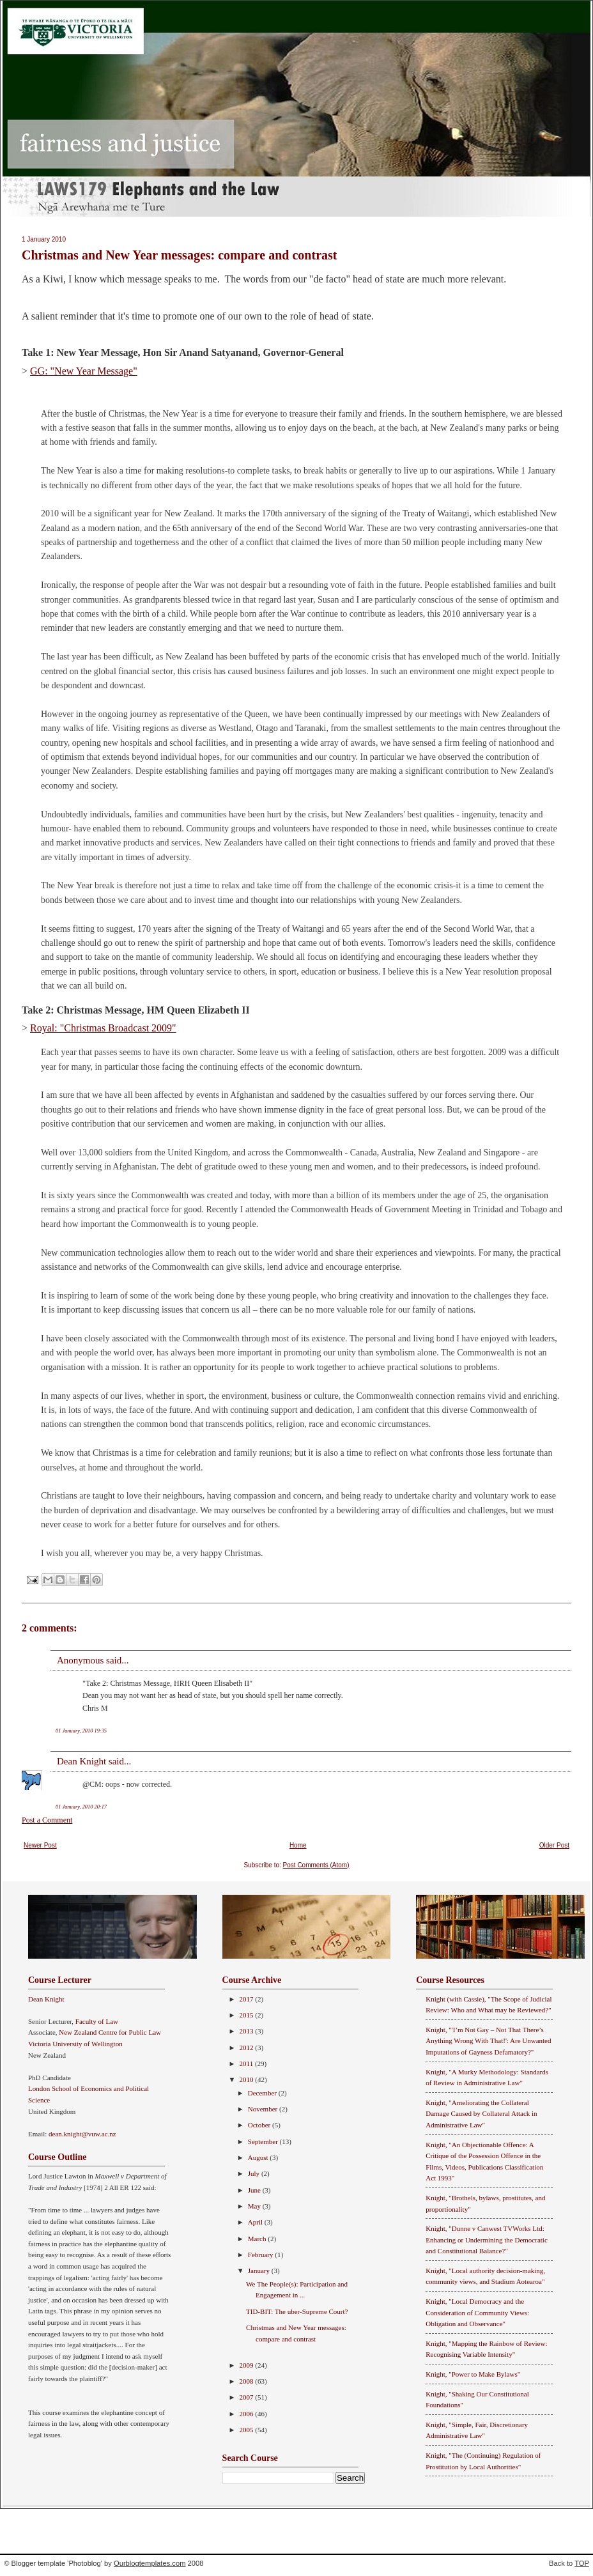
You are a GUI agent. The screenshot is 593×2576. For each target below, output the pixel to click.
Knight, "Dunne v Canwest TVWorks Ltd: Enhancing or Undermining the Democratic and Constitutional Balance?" (487, 2240)
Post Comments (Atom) (316, 1865)
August (259, 2157)
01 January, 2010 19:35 (81, 1731)
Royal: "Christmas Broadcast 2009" (103, 1027)
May (255, 2206)
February (261, 2254)
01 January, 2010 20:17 (81, 1807)
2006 (248, 2414)
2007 (248, 2397)
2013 (248, 2031)
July (254, 2173)
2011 (247, 2063)
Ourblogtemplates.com (150, 2563)
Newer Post (40, 1845)
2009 (248, 2365)
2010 (248, 2079)
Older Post (554, 1845)
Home (298, 1845)
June (255, 2190)
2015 (248, 2015)
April (256, 2222)
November (263, 2109)
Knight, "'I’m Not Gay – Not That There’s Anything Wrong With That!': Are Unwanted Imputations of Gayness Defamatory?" (488, 2041)
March (258, 2238)
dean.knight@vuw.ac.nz (82, 2134)
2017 (248, 1999)
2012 (248, 2047)
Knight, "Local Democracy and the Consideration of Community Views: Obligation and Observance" (477, 2312)
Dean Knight (81, 1761)
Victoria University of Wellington (75, 2044)
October (260, 2125)
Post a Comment (47, 1820)
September (264, 2141)
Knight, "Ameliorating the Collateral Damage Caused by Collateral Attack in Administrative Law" (481, 2114)
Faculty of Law (96, 2021)
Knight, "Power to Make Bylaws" (473, 2374)
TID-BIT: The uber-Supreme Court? (297, 2311)
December (263, 2093)
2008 (248, 2381)
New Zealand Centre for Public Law (110, 2032)
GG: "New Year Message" (83, 371)
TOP (581, 2563)
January (260, 2270)
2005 (248, 2429)
